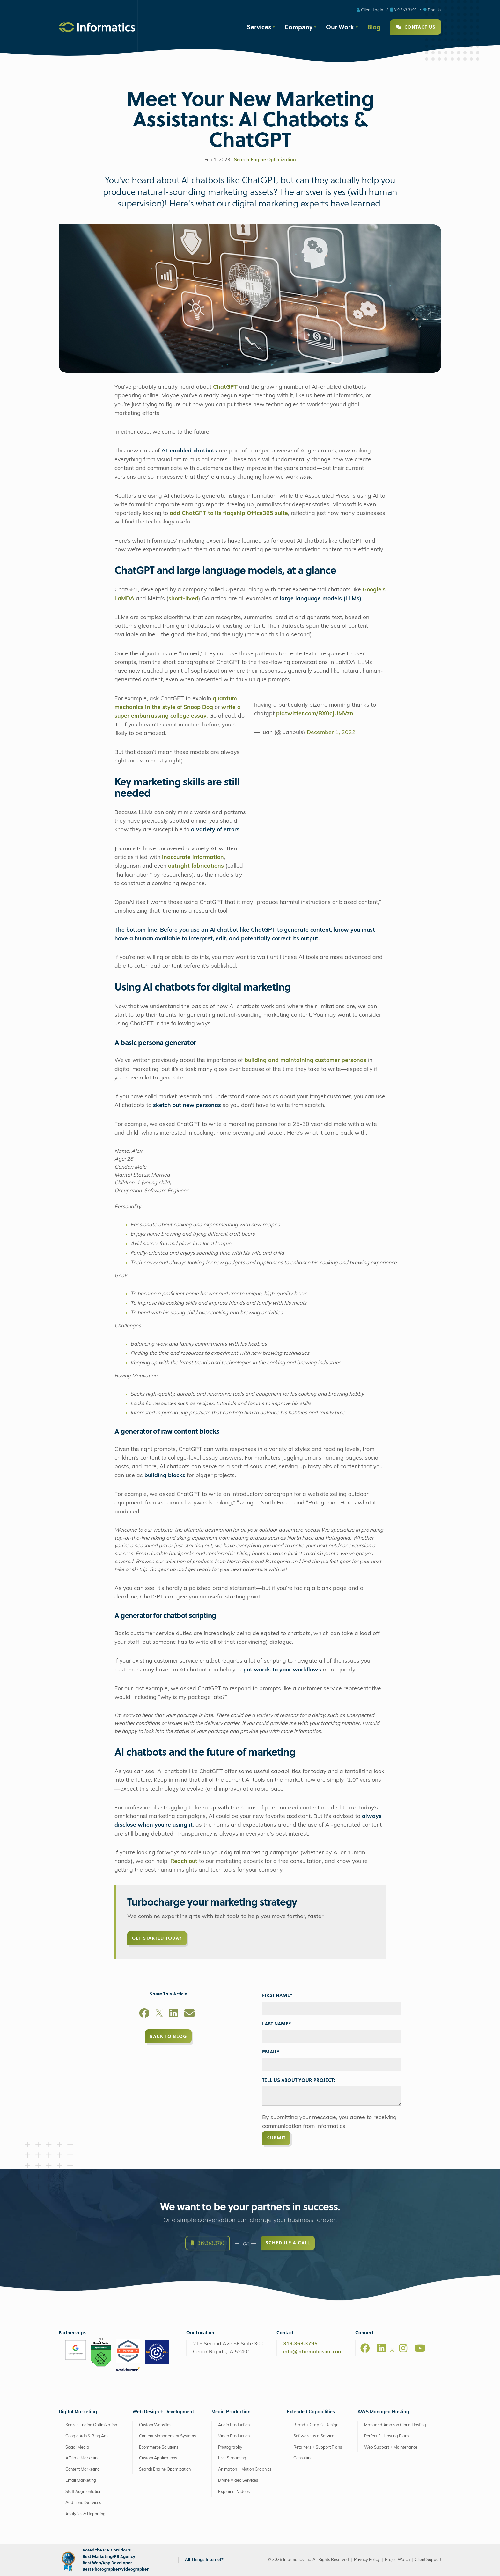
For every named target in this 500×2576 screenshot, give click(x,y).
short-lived (183, 599)
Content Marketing (82, 2469)
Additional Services (83, 2503)
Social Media (77, 2447)
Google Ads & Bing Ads (86, 2436)
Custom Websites (155, 2425)
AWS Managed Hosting (383, 2412)
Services (259, 26)
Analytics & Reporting (85, 2514)
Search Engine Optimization (265, 160)
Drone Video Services (238, 2481)
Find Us (432, 9)
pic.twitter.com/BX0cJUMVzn (314, 714)
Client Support (428, 2560)
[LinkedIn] (173, 2014)
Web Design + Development (163, 2412)
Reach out (183, 1861)
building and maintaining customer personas (305, 1060)
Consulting (303, 2458)
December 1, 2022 (331, 732)
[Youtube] (420, 2348)
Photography (230, 2447)
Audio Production (234, 2425)
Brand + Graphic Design (315, 2425)
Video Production (234, 2436)
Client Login (370, 9)
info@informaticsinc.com (312, 2352)
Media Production (231, 2412)
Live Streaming (232, 2458)
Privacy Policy (367, 2560)
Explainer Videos (234, 2492)
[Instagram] (403, 2348)
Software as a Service (313, 2436)
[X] (159, 2014)
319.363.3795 (403, 9)
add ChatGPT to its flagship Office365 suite (229, 513)
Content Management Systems (167, 2436)
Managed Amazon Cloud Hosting (395, 2425)
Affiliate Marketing (82, 2458)
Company (298, 26)
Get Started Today (157, 1938)
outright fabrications (196, 866)
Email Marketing (80, 2481)
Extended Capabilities (311, 2412)
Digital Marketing (78, 2412)
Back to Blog (168, 2036)
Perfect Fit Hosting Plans (386, 2436)
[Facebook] (144, 2014)
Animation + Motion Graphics (244, 2469)
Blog (373, 26)
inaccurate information (193, 857)
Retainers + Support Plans (317, 2447)
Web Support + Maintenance (390, 2447)
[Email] (189, 2014)
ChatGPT (225, 387)
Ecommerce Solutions (158, 2447)
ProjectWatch (397, 2560)
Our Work (340, 26)
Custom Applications (158, 2458)
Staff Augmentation (83, 2492)
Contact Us (416, 27)
